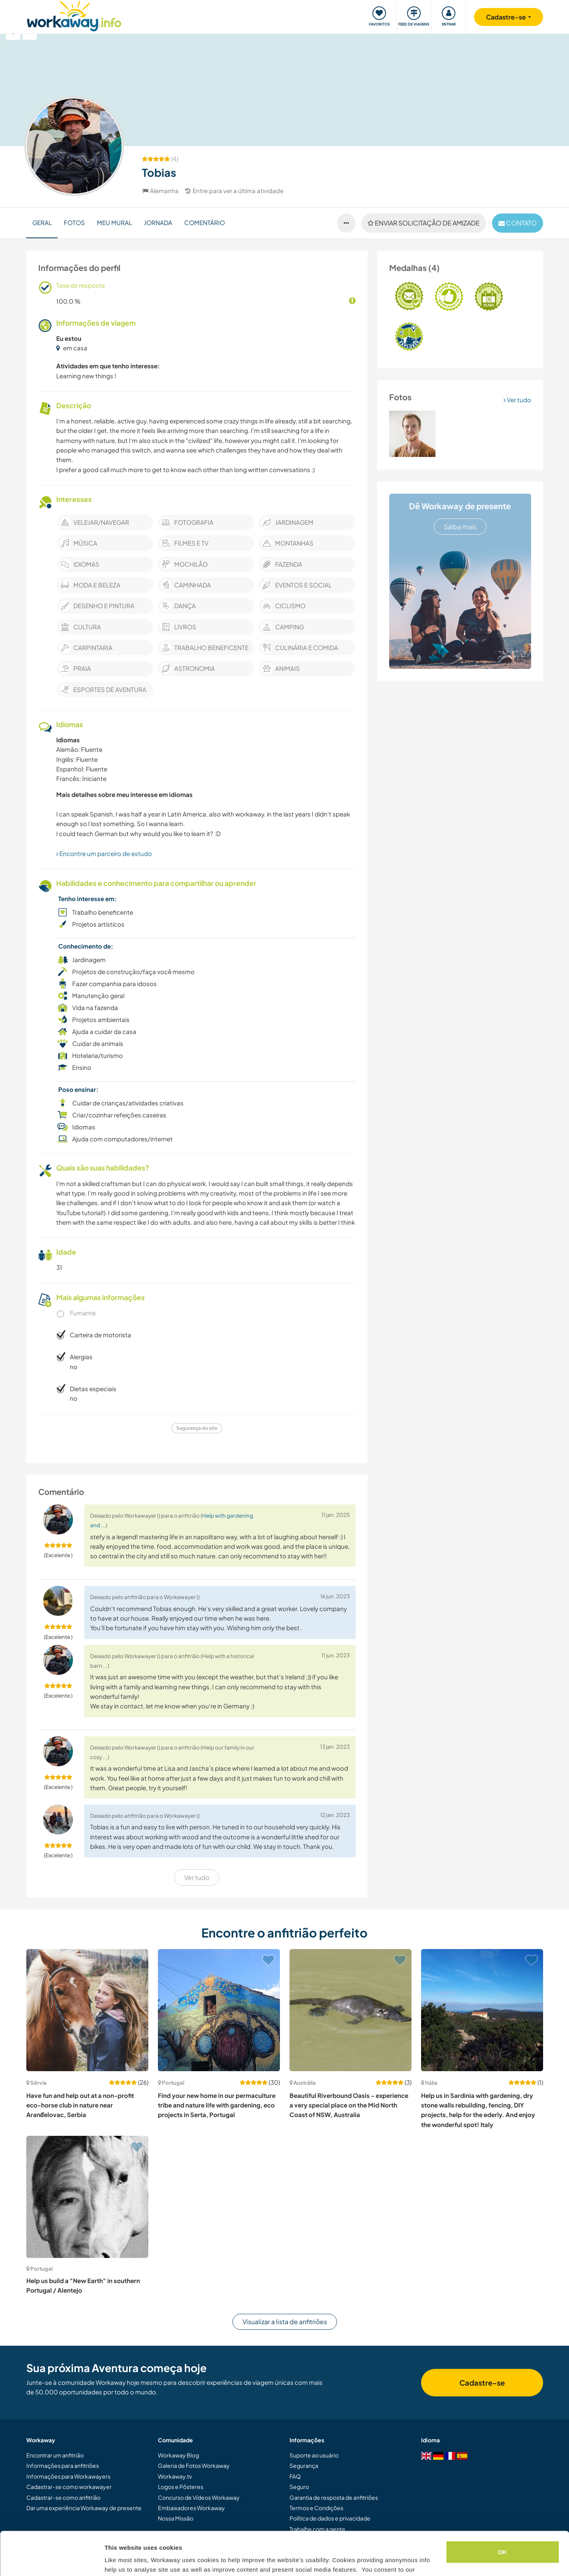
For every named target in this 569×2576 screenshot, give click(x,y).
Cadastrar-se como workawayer (69, 2486)
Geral (42, 222)
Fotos (74, 222)
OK (502, 2511)
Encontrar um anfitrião (55, 2455)
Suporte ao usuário (314, 2455)
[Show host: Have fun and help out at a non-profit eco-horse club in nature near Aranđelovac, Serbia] (87, 2010)
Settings (116, 2560)
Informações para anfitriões (62, 2465)
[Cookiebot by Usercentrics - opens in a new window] (52, 2560)
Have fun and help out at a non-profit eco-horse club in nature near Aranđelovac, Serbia (80, 2105)
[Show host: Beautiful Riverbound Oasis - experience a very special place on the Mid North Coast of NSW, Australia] (350, 2010)
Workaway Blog (178, 2455)
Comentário (204, 222)
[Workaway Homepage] (74, 15)
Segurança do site (196, 1428)
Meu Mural (114, 222)
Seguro (299, 2486)
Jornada (158, 222)
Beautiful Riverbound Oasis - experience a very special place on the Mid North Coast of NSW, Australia (348, 2105)
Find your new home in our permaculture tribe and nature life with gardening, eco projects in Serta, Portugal (217, 2105)
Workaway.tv (175, 2476)
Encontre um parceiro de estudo (104, 853)
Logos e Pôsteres (180, 2486)
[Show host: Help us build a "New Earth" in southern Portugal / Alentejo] (87, 2197)
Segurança (303, 2465)
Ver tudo (517, 399)
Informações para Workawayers (68, 2476)
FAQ (295, 2476)
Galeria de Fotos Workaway (194, 2465)
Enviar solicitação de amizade (424, 223)
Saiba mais (460, 526)
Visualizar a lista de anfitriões (284, 2321)
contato (517, 223)
